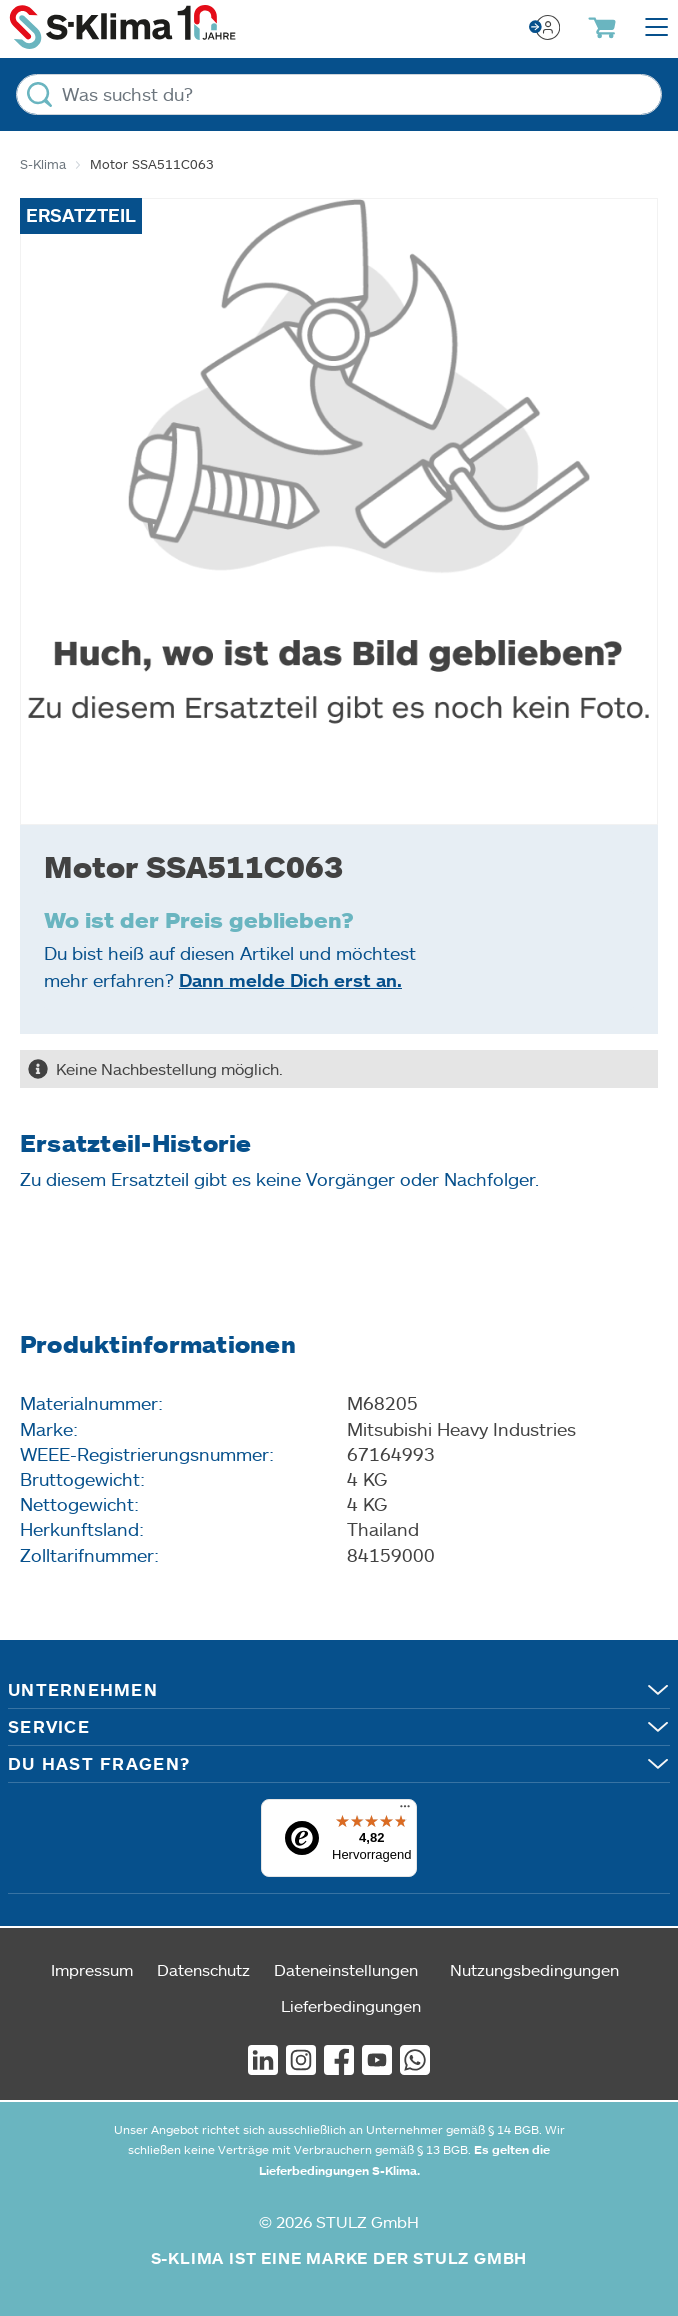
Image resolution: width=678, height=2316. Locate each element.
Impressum (92, 1969)
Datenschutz (203, 1969)
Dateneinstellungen (346, 1969)
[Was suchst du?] (339, 94)
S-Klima (43, 164)
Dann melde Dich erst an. (290, 980)
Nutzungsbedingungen (534, 1969)
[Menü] (405, 1811)
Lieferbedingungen (351, 2005)
